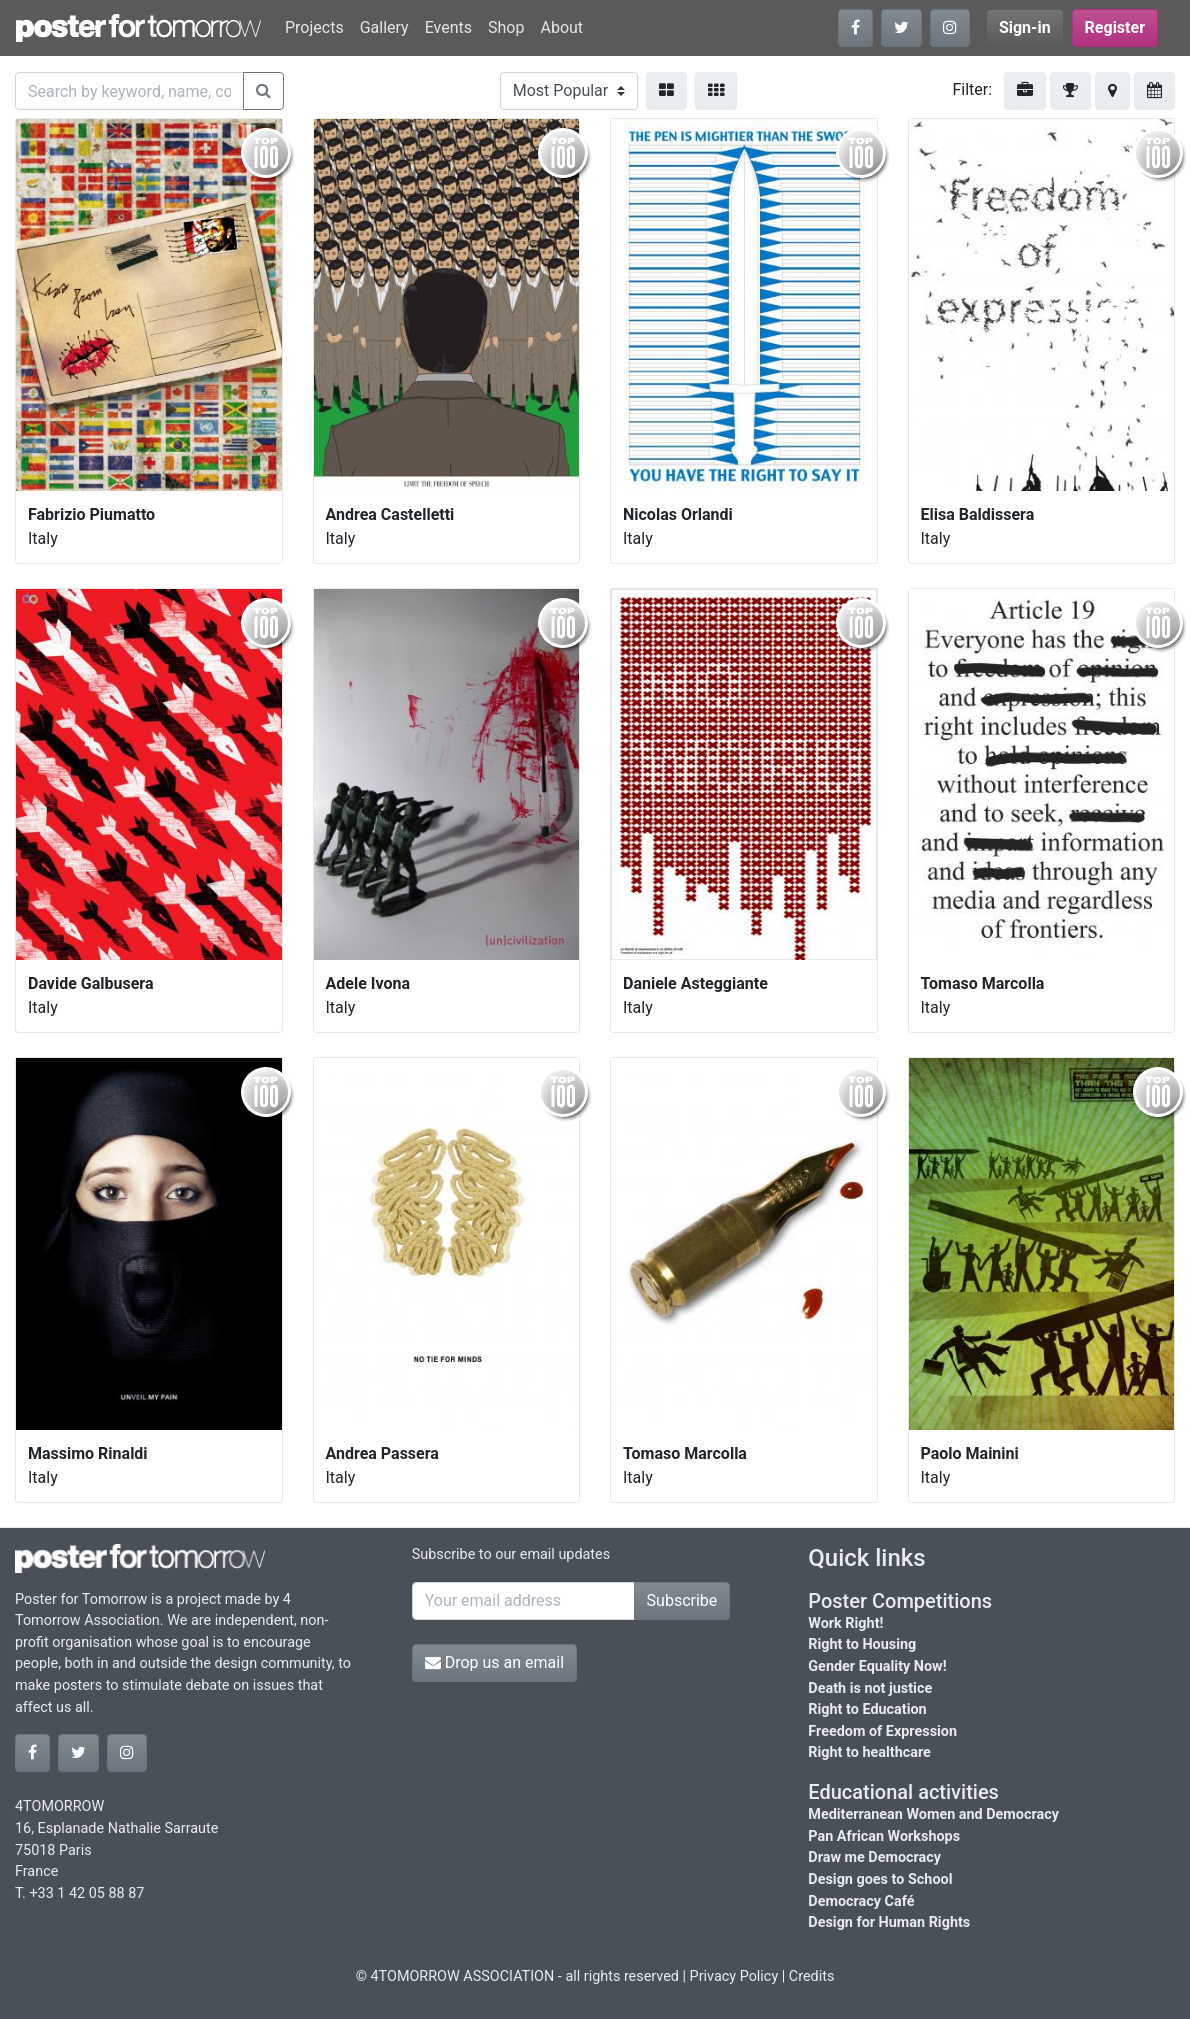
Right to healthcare (869, 1752)
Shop (506, 27)
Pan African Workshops (884, 1836)
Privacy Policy (734, 1976)
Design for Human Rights (889, 1922)
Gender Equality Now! (877, 1666)
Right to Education (867, 1709)
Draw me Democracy (874, 1857)
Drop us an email (494, 1662)
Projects (314, 27)
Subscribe (682, 1600)
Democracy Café (861, 1901)
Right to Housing (862, 1644)
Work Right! (845, 1623)
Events (448, 27)
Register (1115, 27)
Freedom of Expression (882, 1731)
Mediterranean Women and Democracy (933, 1814)
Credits (812, 1976)
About (561, 27)
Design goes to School (880, 1879)
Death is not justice (870, 1688)
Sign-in (1025, 27)
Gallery (384, 27)
